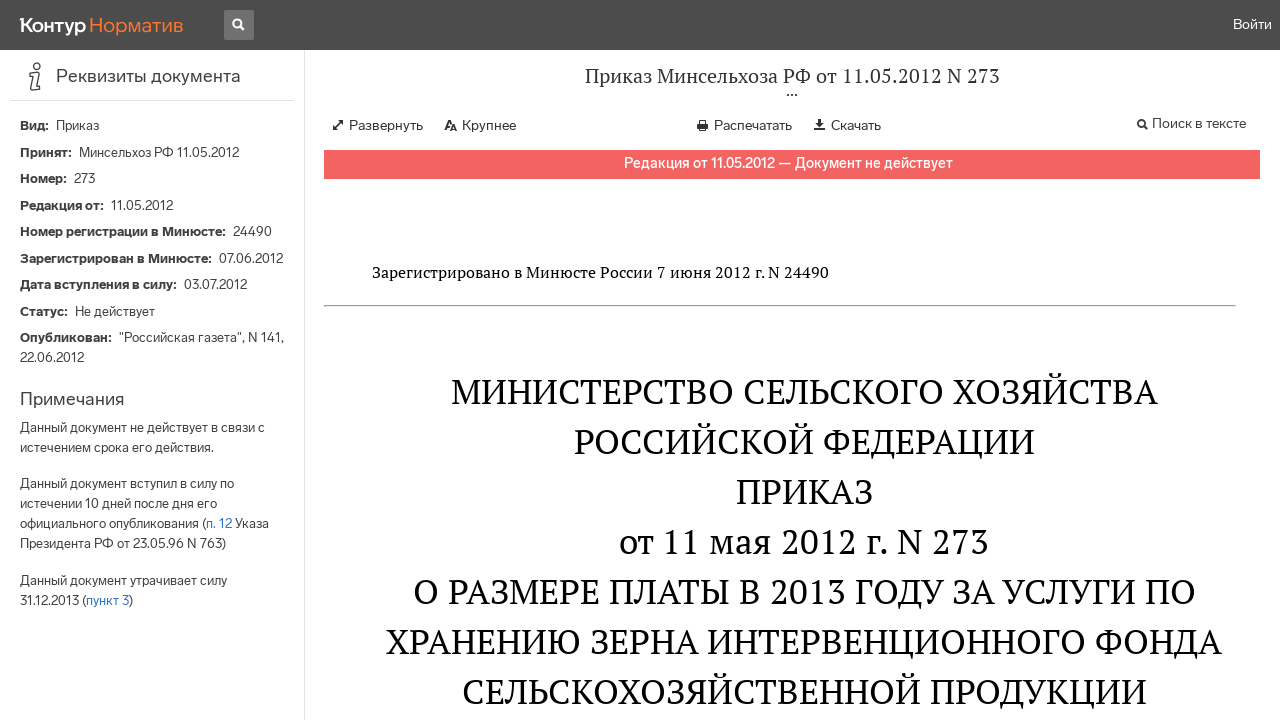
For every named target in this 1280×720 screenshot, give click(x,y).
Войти (1252, 24)
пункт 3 (107, 600)
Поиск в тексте (1199, 123)
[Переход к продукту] (102, 25)
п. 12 (219, 523)
